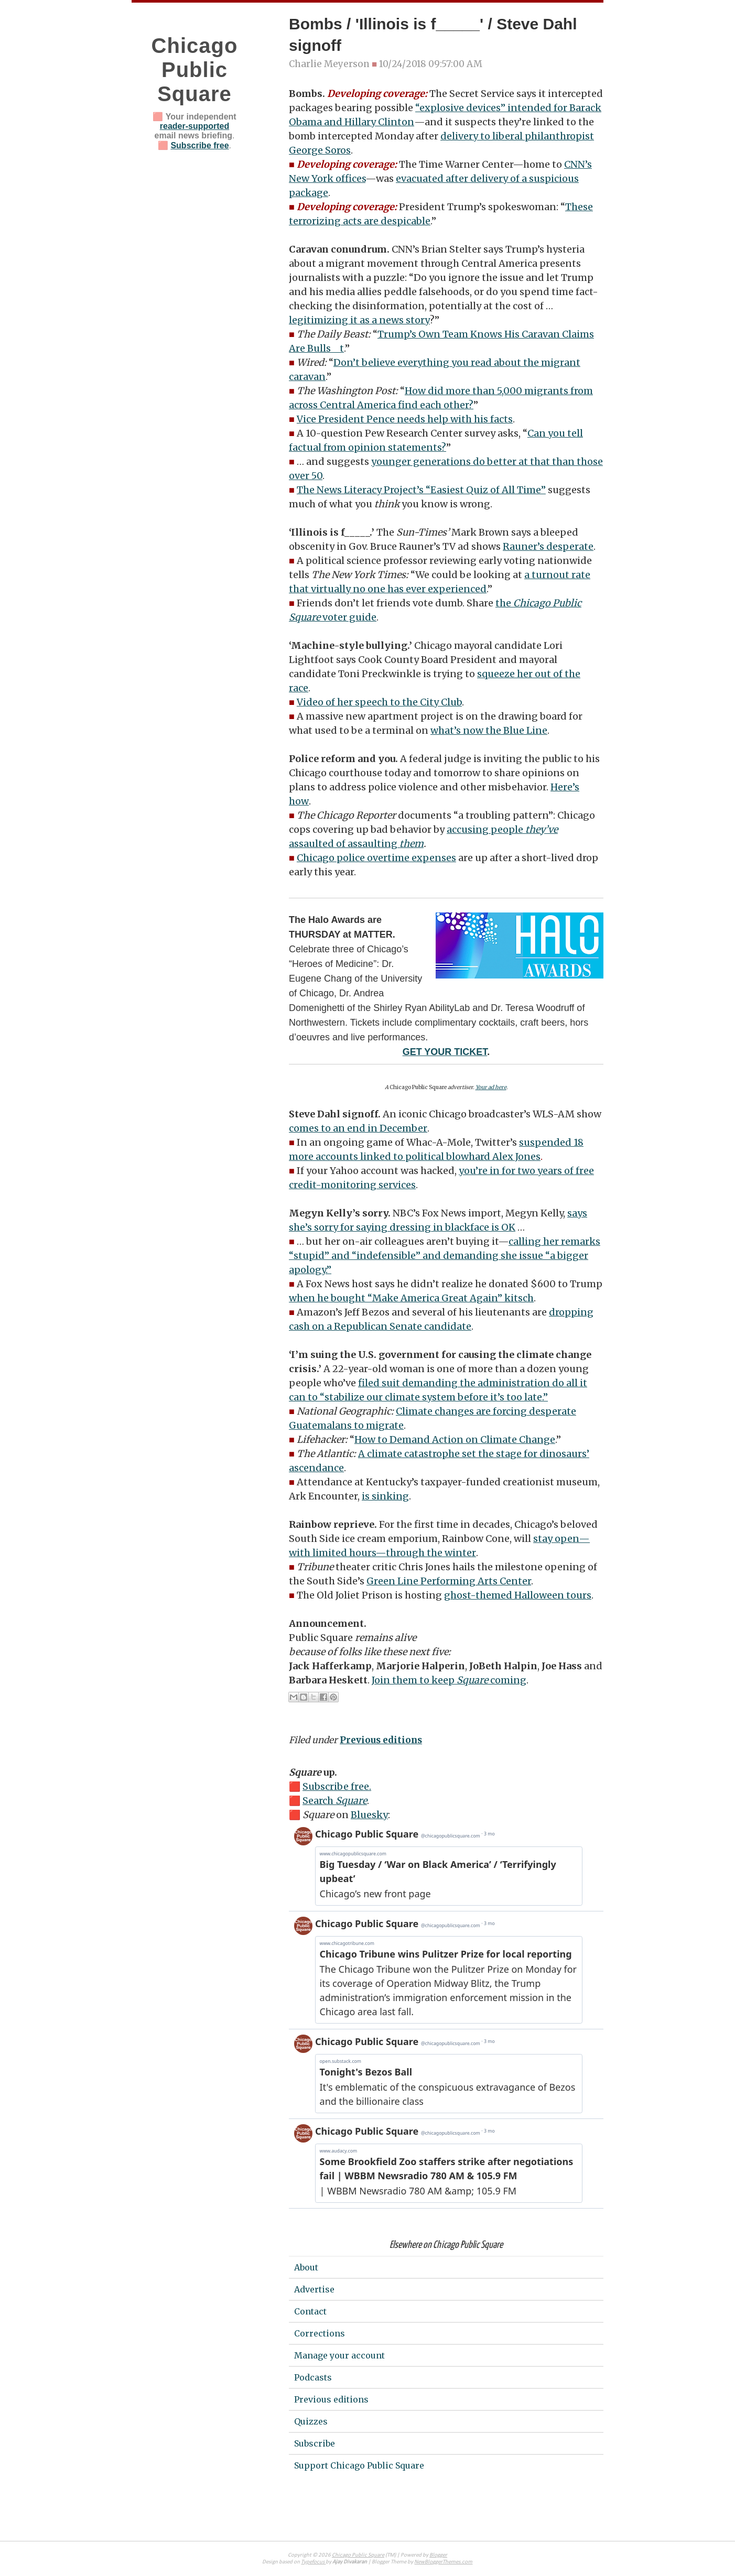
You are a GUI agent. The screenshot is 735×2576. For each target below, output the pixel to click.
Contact (310, 2311)
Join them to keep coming (449, 1680)
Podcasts (313, 2377)
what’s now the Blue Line (488, 730)
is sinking (385, 1496)
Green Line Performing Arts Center (448, 1581)
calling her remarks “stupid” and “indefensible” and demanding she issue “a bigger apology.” (444, 1255)
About (306, 2267)
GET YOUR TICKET (445, 1052)
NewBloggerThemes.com (443, 2562)
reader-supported (194, 126)
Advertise (314, 2289)
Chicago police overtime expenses (376, 858)
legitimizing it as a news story (359, 320)
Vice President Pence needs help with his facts (405, 419)
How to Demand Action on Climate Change (454, 1439)
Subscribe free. (336, 1786)
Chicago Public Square (195, 69)
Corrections (319, 2333)
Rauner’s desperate (548, 546)
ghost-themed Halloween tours (517, 1595)
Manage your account (339, 2355)
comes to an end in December (358, 1128)
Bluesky (369, 1815)
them (411, 844)
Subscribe (314, 2443)
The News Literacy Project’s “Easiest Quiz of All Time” (421, 490)
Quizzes (311, 2421)
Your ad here (490, 1087)
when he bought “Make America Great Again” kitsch (411, 1298)
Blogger (438, 2555)
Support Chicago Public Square (359, 2465)
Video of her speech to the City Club (379, 702)
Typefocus (313, 2562)
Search (334, 1801)
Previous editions (381, 1740)
